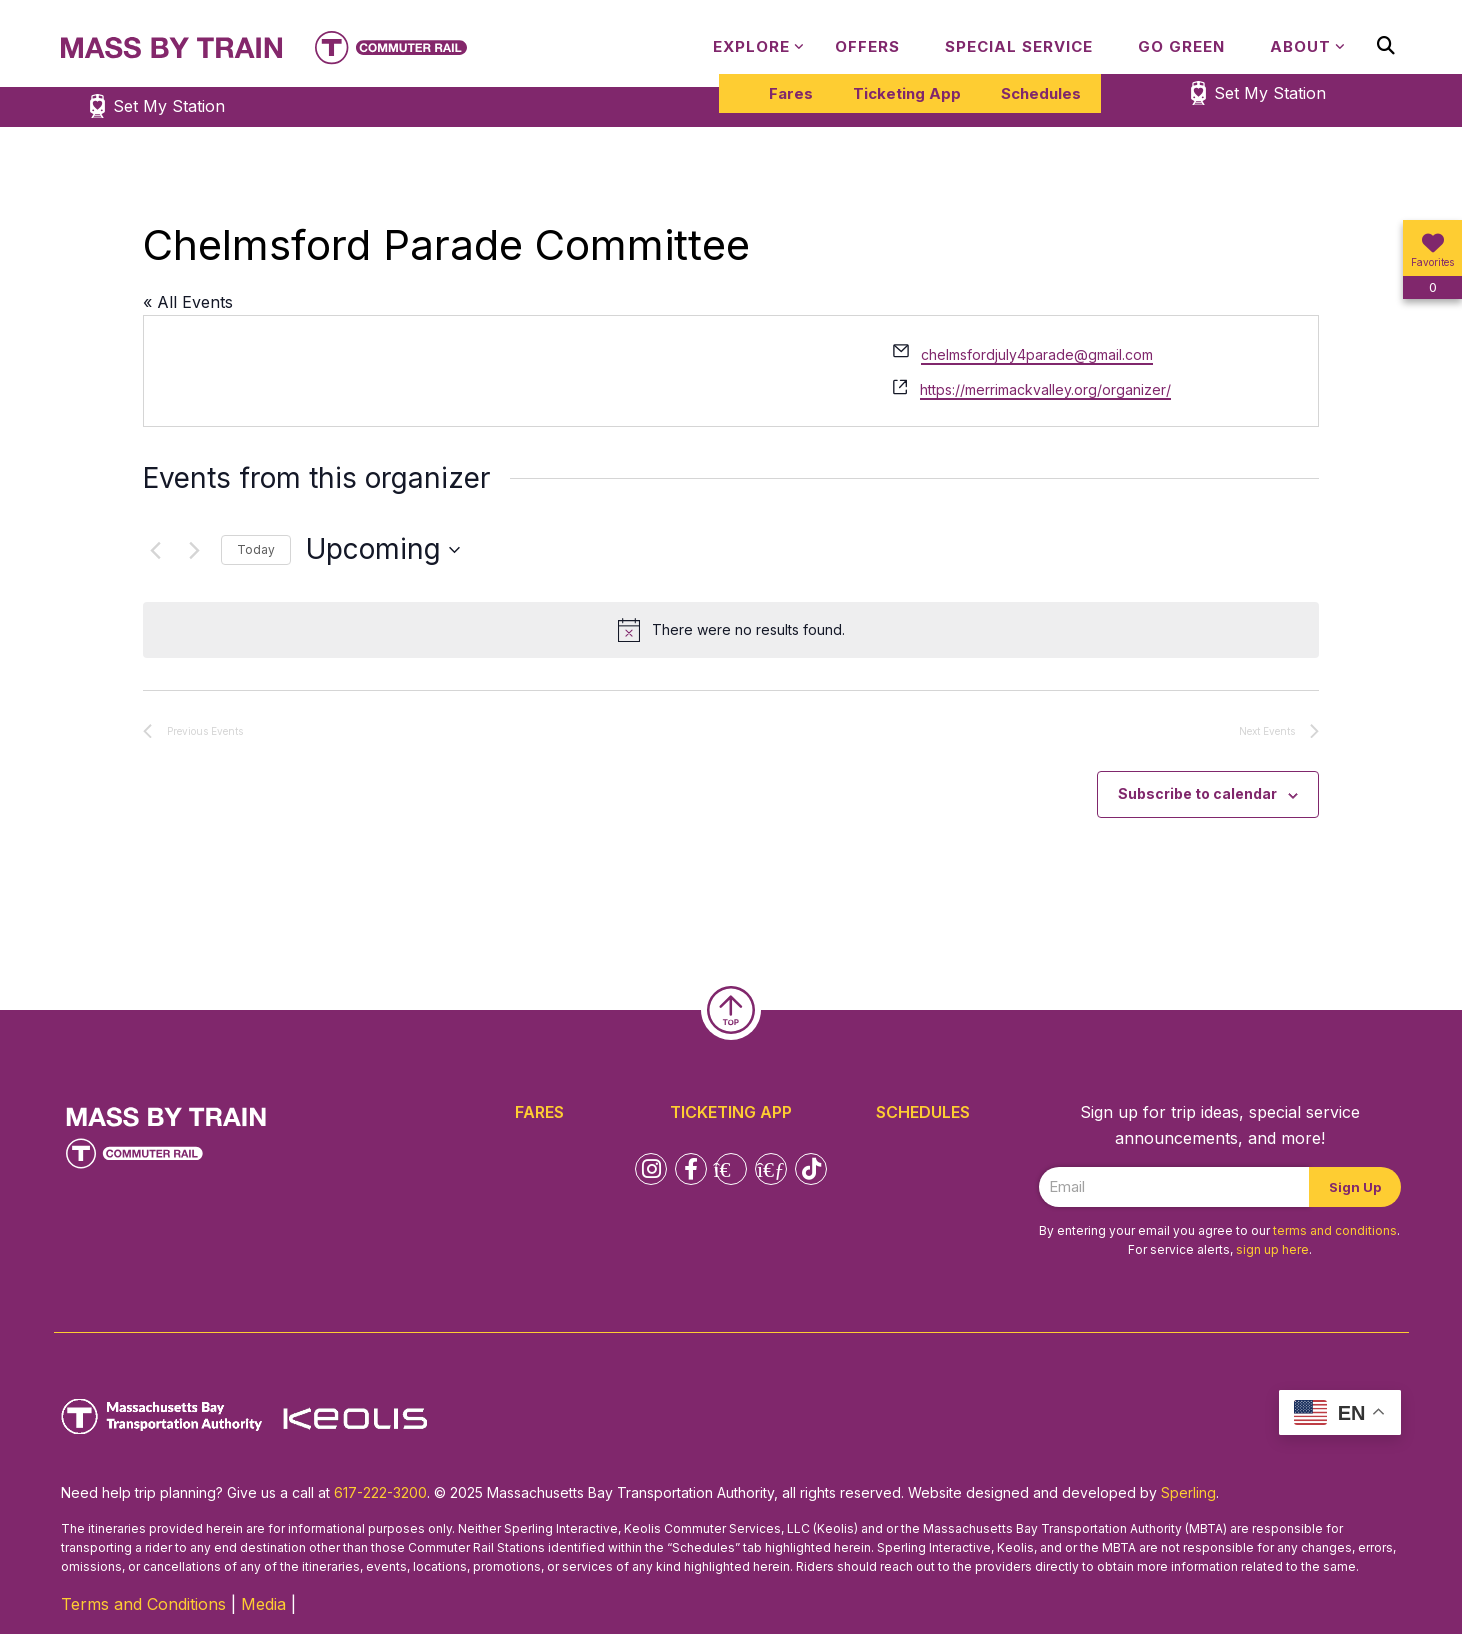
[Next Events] (194, 550)
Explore (751, 46)
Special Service (1019, 46)
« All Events (188, 302)
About (1300, 46)
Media (263, 1604)
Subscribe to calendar (1197, 793)
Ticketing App (907, 93)
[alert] (731, 630)
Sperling (1188, 1492)
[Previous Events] (155, 550)
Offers (867, 46)
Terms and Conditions (143, 1604)
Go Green (1181, 46)
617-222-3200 (380, 1492)
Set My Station (1270, 93)
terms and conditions (1335, 1230)
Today (256, 549)
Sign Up (1355, 1187)
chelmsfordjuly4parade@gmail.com (1037, 354)
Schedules (1041, 93)
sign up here (1272, 1249)
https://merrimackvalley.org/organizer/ (1045, 389)
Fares (791, 93)
